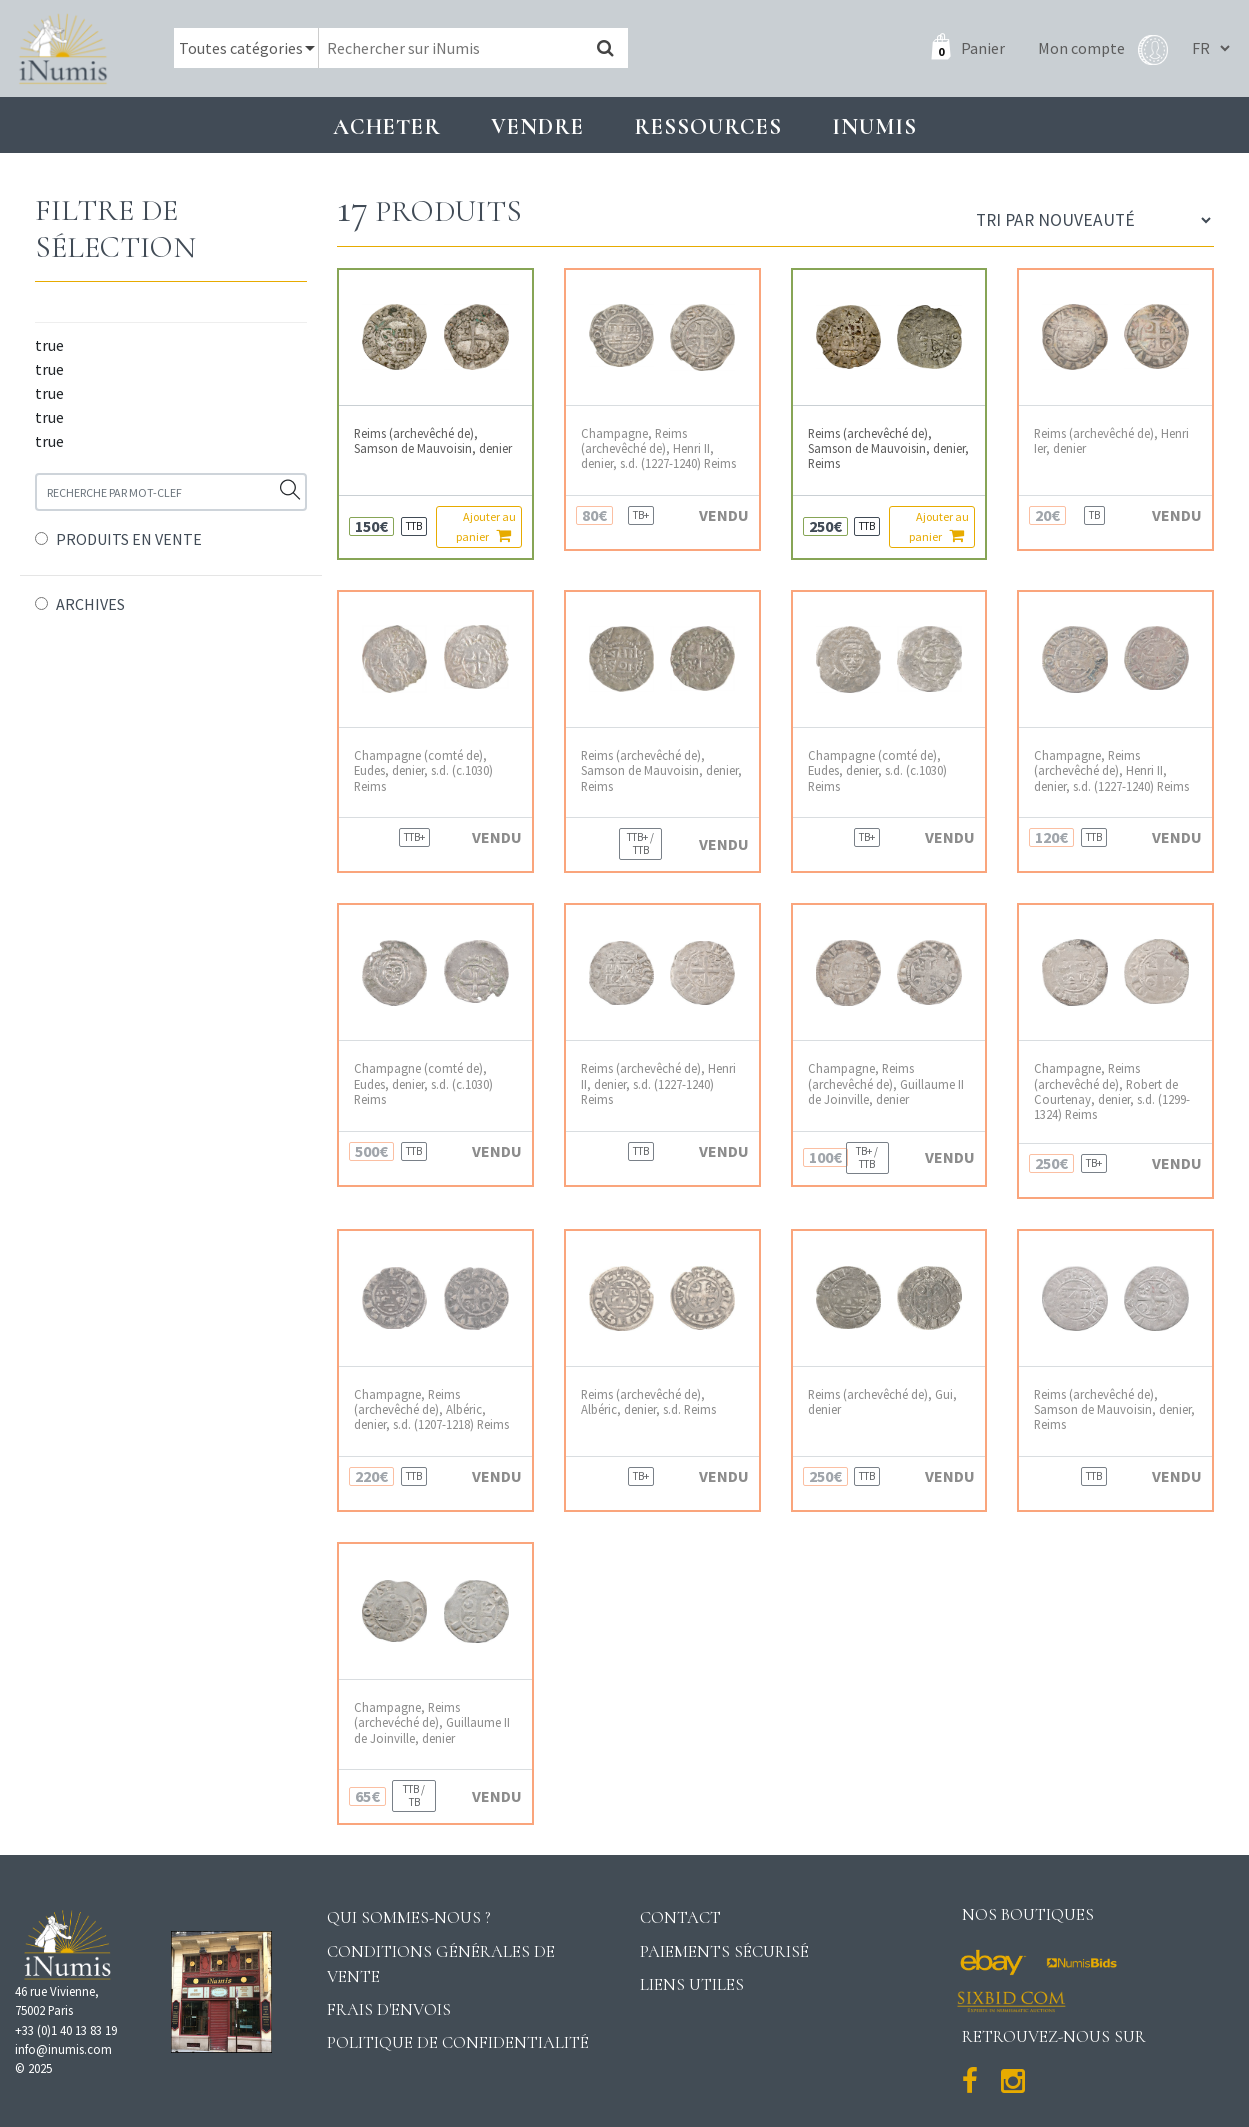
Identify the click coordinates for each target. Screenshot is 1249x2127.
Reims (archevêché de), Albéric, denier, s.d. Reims (648, 1402)
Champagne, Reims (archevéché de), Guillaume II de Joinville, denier (432, 1723)
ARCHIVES (90, 604)
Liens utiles (692, 1984)
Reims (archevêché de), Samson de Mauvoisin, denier (433, 441)
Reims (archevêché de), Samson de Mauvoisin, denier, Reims (888, 449)
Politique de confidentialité (458, 2042)
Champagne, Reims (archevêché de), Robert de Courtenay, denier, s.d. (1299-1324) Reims (1112, 1091)
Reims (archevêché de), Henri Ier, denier (1111, 441)
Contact (680, 1917)
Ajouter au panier (486, 526)
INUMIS (874, 126)
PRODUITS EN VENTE (129, 539)
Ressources (708, 126)
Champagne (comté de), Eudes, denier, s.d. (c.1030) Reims (423, 771)
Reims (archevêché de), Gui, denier (882, 1402)
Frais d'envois (389, 2009)
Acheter (387, 126)
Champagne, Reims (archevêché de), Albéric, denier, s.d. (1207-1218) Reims (431, 1410)
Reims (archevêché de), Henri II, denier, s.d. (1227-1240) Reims (658, 1084)
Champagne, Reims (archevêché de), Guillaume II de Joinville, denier (886, 1084)
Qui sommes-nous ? (409, 1917)
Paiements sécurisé (724, 1951)
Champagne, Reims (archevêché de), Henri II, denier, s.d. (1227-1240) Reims (658, 449)
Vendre (537, 126)
